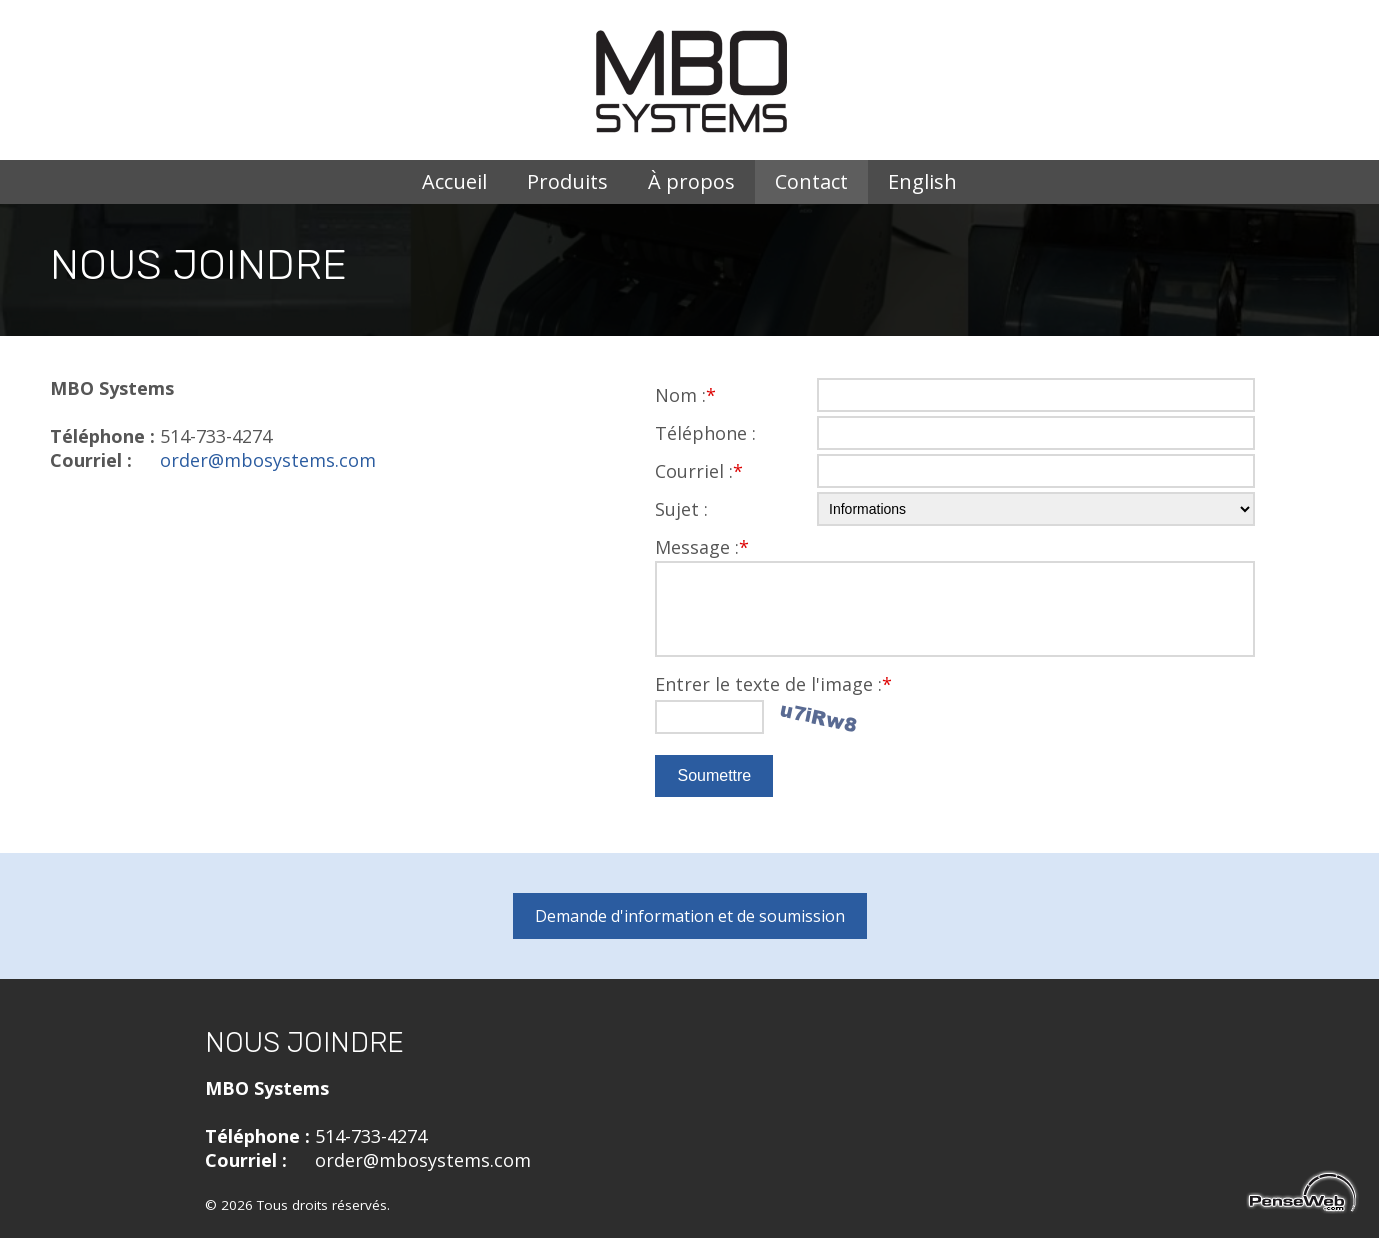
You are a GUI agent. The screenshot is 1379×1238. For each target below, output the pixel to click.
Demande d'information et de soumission (690, 916)
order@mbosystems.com (268, 460)
